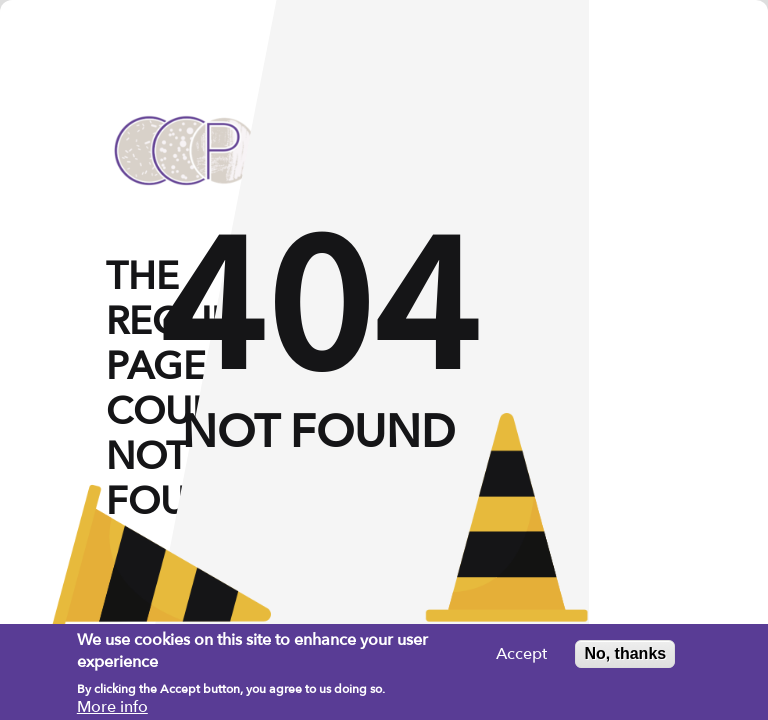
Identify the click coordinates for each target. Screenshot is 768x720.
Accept (521, 659)
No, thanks (625, 658)
